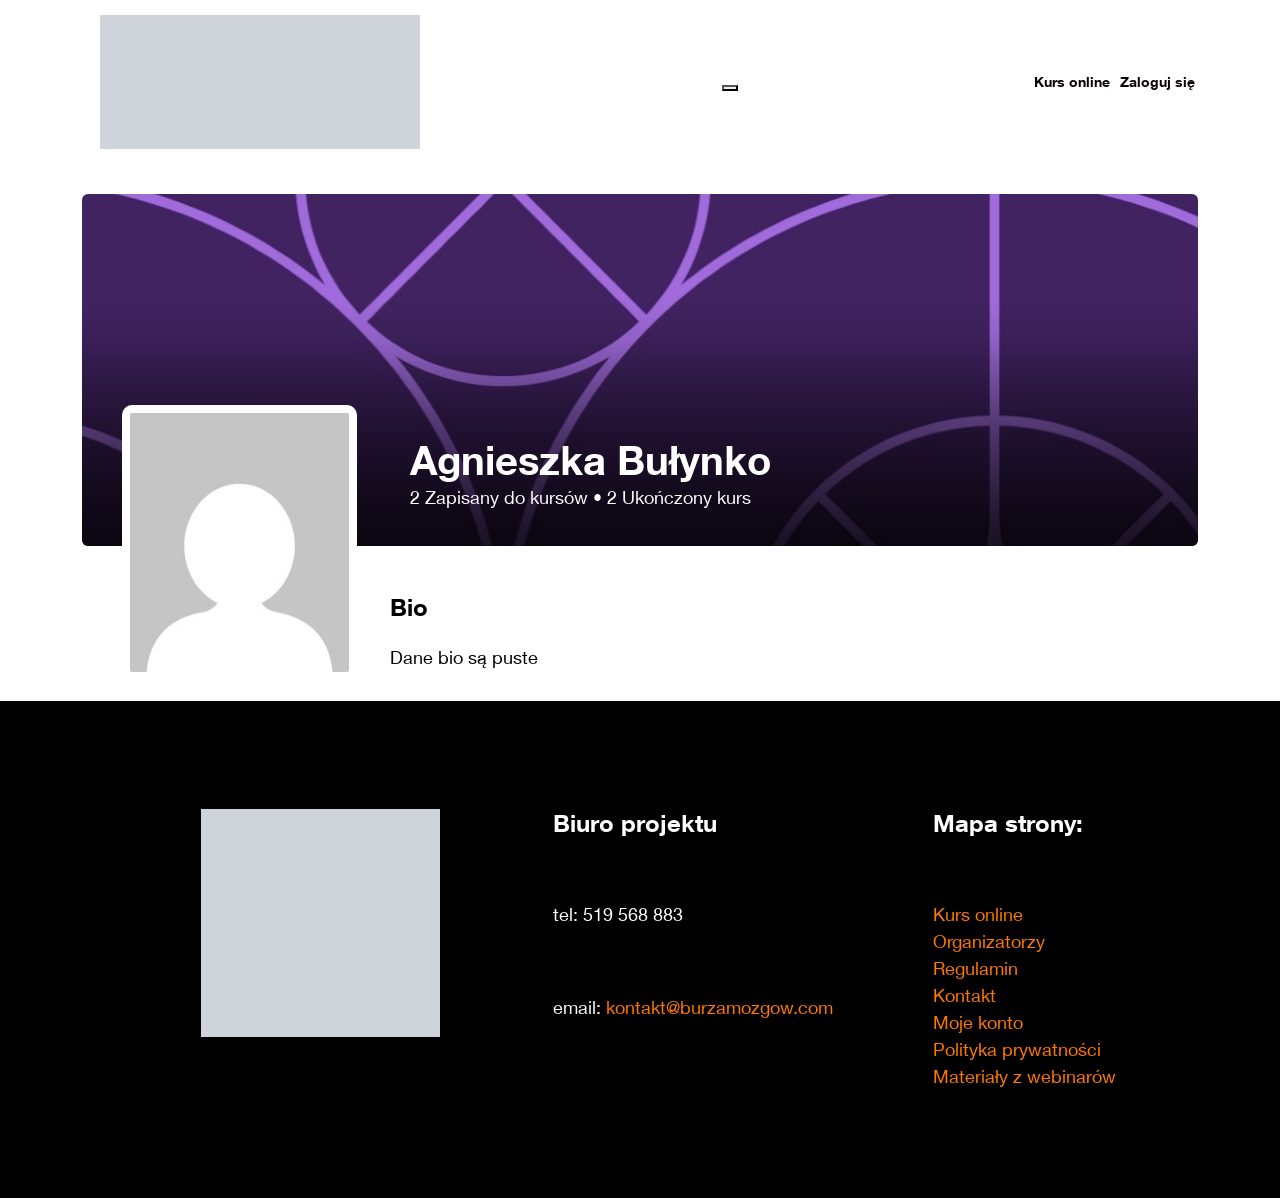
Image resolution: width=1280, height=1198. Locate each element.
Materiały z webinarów (1024, 1076)
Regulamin (975, 968)
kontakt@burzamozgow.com (719, 1007)
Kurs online (1072, 81)
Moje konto (978, 1022)
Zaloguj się (1157, 81)
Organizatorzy (989, 941)
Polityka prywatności (1017, 1049)
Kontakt (964, 995)
